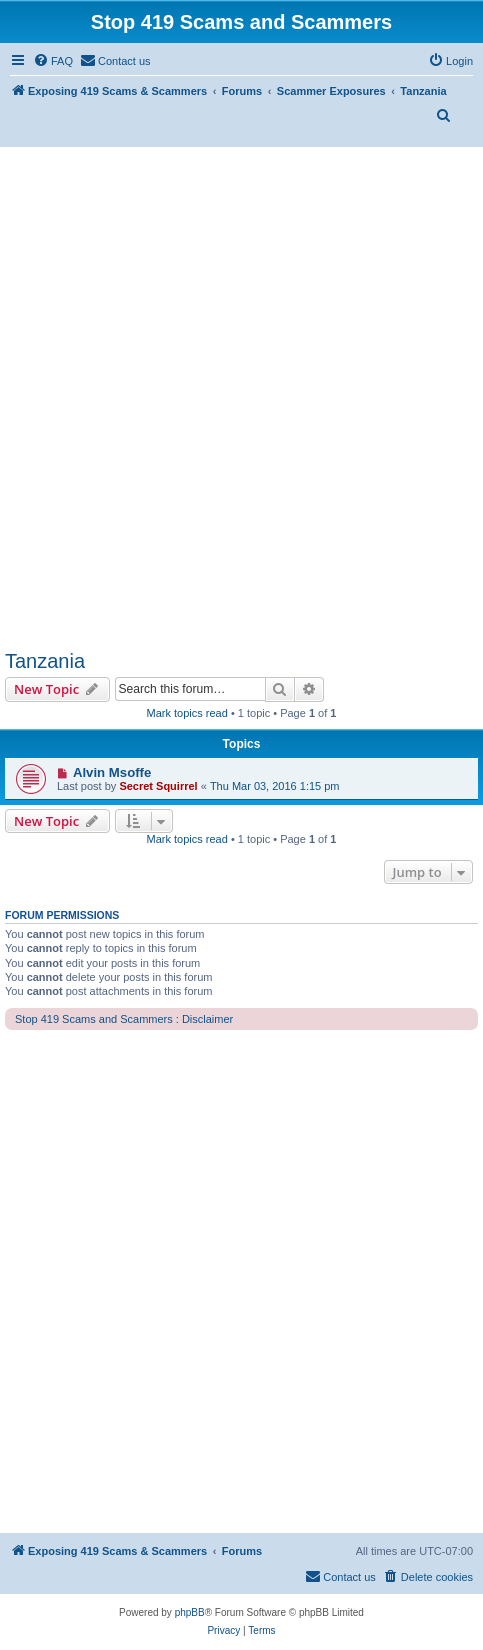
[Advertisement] (241, 398)
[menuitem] (53, 61)
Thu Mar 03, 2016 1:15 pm (275, 786)
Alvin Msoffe (112, 772)
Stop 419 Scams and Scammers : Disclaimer (124, 1019)
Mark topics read (187, 713)
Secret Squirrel (158, 786)
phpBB (190, 1612)
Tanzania (45, 661)
